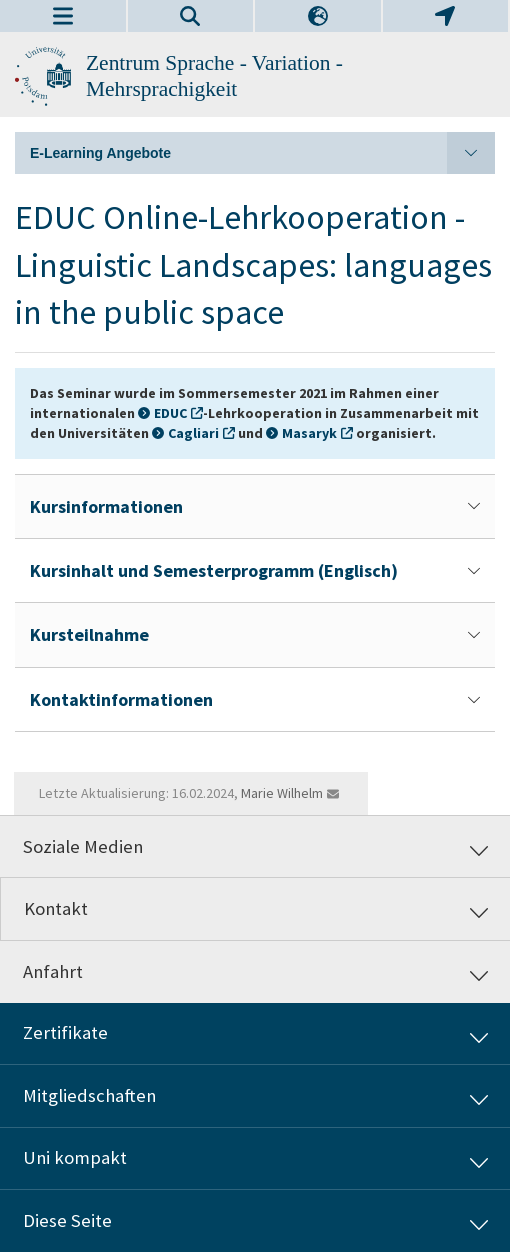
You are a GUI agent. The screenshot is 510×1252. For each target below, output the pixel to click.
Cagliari (193, 433)
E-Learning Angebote (262, 153)
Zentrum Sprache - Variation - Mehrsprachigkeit (214, 76)
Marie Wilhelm (282, 793)
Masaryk (309, 433)
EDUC (170, 413)
